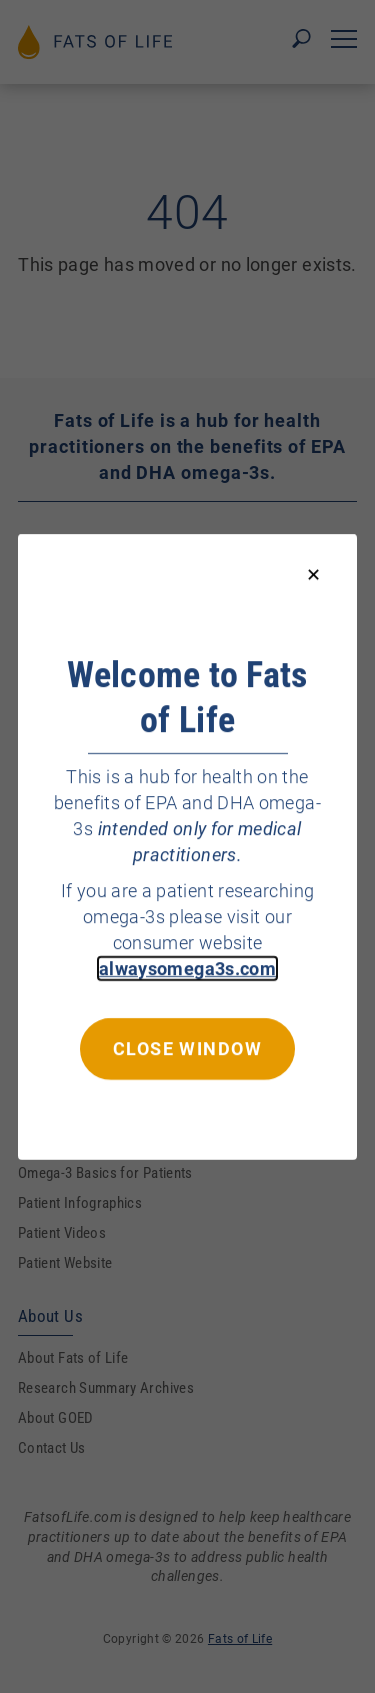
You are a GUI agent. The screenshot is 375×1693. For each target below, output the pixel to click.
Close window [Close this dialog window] (187, 1047)
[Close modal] (313, 575)
